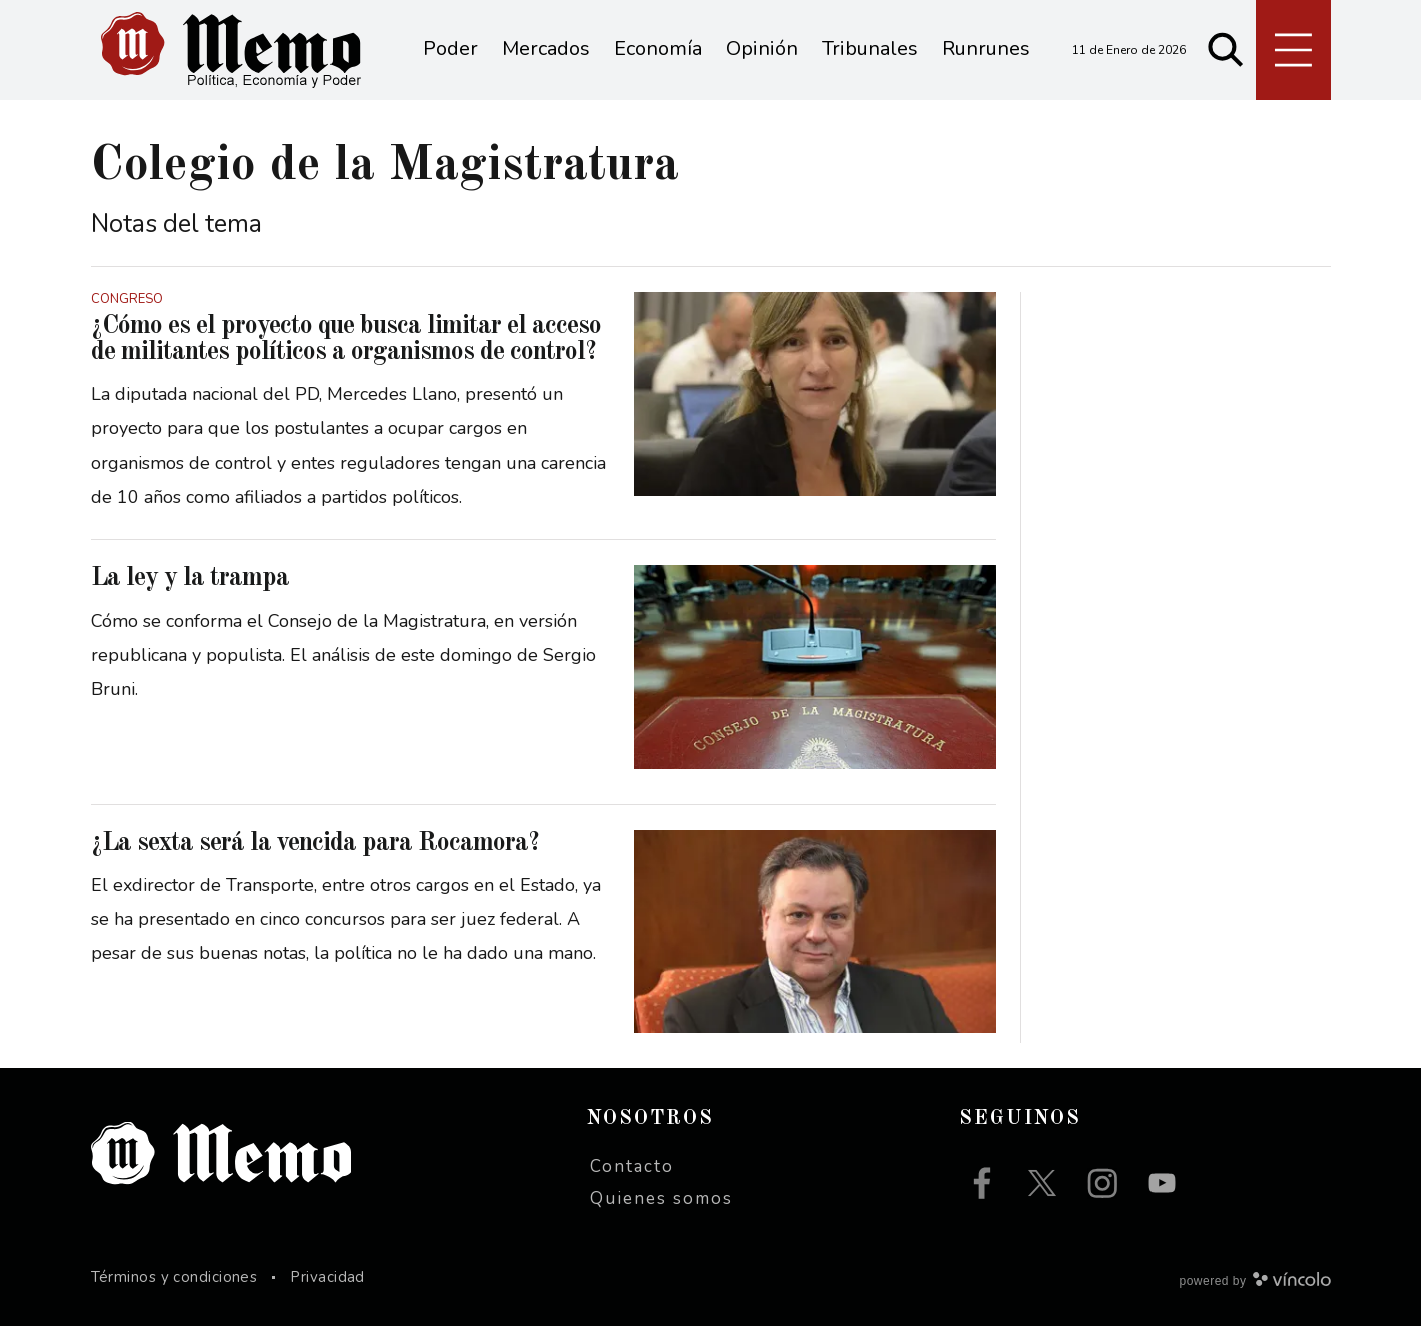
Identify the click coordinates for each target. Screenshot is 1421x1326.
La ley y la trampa (190, 578)
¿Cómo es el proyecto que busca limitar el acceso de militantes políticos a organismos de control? (346, 339)
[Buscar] (1226, 50)
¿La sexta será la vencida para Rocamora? (315, 843)
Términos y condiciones (174, 1277)
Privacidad (327, 1277)
